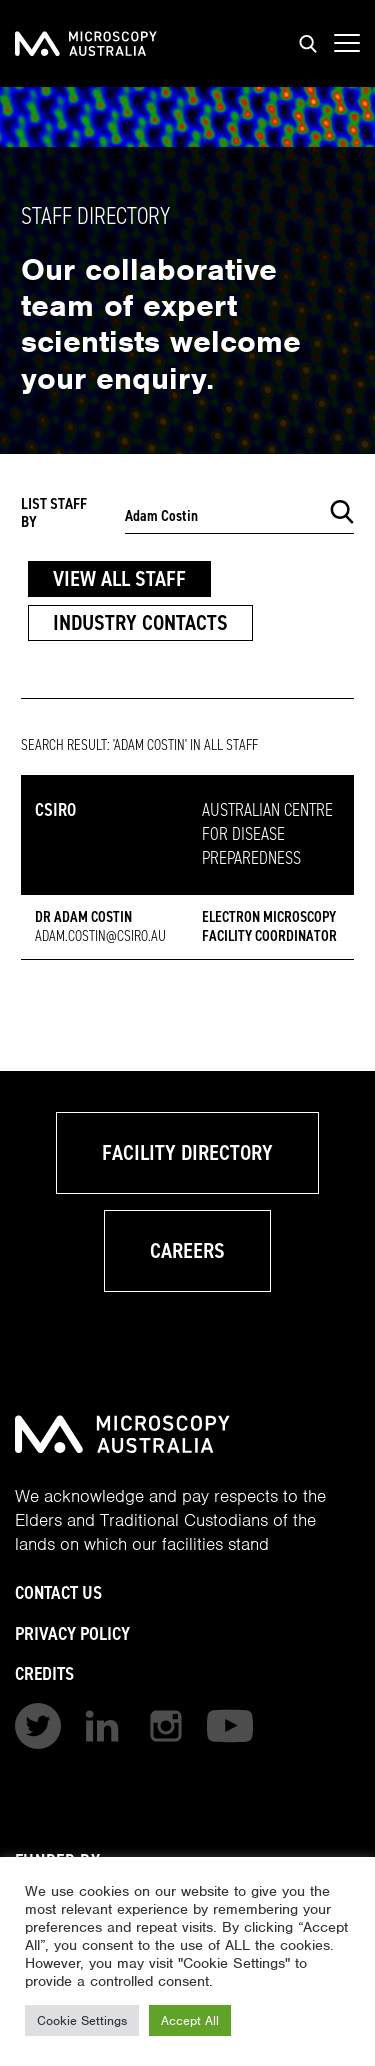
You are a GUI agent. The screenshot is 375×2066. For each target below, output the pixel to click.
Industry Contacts (140, 622)
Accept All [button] (190, 2020)
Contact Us (58, 1592)
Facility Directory (187, 1152)
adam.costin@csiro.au (100, 936)
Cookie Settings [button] (82, 2020)
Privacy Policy (72, 1633)
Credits (44, 1673)
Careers (187, 1250)
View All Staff (119, 578)
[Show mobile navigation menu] (347, 44)
